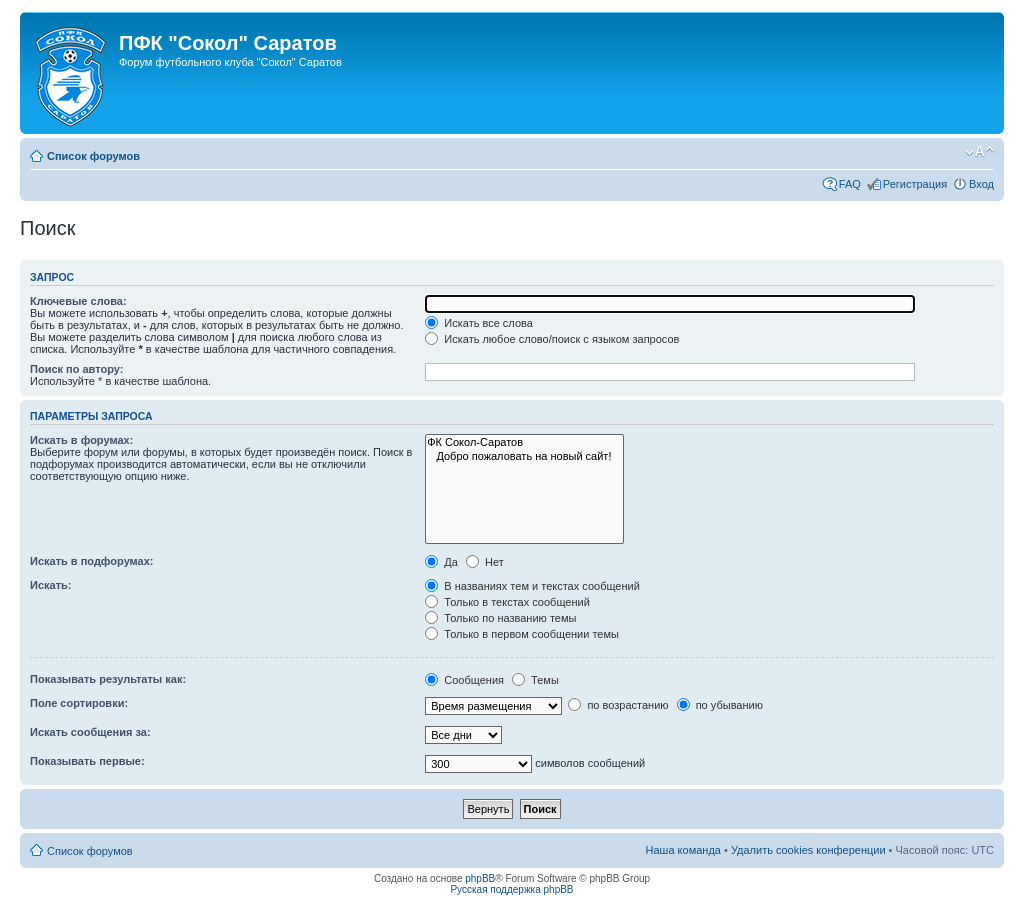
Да (441, 562)
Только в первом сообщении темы (522, 634)
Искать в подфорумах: (92, 561)
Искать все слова (479, 323)
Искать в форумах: (81, 440)
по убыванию (720, 705)
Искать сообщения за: (90, 732)
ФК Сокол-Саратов (524, 442)
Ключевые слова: (78, 301)
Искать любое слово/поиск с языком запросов (552, 339)
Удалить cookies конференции (808, 850)
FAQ (850, 184)
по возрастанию (618, 705)
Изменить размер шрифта (979, 152)
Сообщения (464, 680)
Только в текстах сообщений (507, 602)
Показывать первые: (87, 761)
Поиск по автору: (76, 369)
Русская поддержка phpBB (511, 889)
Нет (485, 562)
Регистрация (915, 184)
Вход (981, 184)
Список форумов (93, 156)
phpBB (480, 878)
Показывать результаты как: (108, 679)
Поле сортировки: (79, 703)
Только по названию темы (500, 618)
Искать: (50, 585)
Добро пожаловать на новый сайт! (524, 456)
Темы (535, 680)
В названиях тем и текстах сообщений (532, 586)
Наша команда (683, 850)
